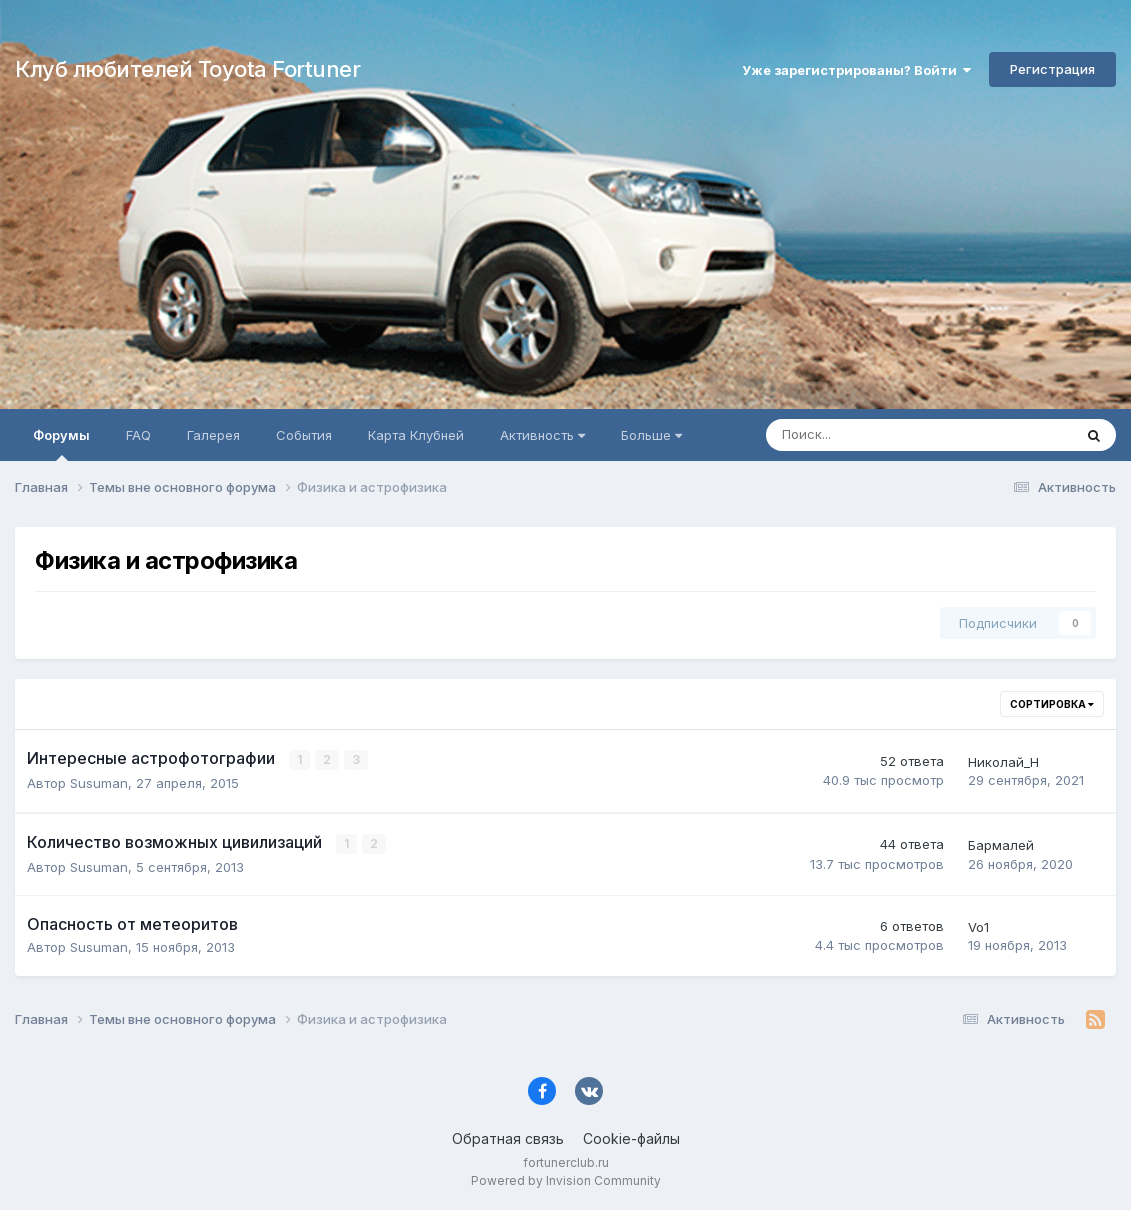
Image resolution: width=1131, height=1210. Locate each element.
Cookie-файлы (631, 1138)
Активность (542, 435)
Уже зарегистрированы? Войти (856, 70)
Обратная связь (508, 1138)
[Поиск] (864, 435)
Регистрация (1052, 69)
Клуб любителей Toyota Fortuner (187, 69)
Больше (651, 435)
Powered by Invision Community (566, 1180)
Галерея (213, 435)
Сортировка (1052, 704)
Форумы (61, 444)
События (304, 435)
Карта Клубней (416, 435)
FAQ (138, 435)
